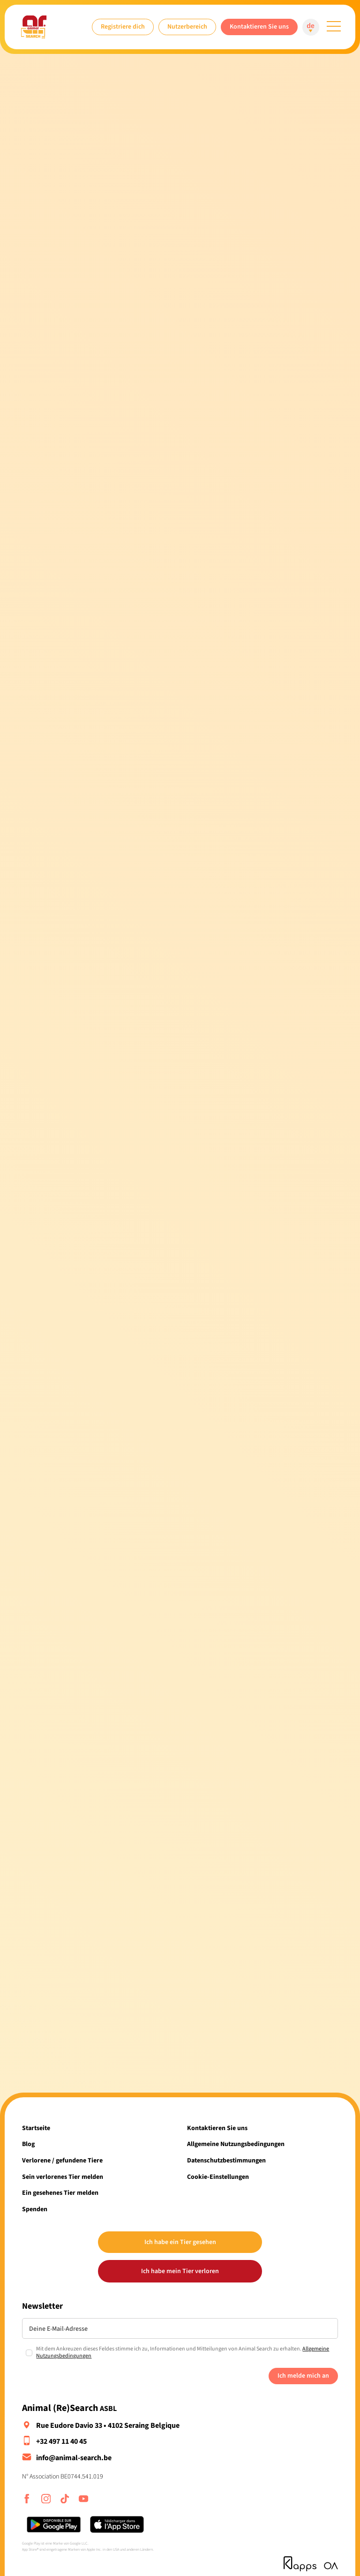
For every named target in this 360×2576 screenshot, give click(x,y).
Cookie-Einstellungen (218, 2177)
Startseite (36, 2128)
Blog (28, 2144)
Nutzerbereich (187, 26)
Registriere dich (123, 26)
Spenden (34, 2209)
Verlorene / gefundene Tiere (62, 2160)
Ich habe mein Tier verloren (180, 2271)
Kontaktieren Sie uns (259, 26)
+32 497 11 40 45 (61, 2441)
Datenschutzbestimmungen (226, 2160)
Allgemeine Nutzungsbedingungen (236, 2144)
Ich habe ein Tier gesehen (180, 2242)
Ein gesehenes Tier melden (60, 2193)
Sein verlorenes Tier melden (62, 2177)
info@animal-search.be (74, 2458)
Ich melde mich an (303, 2375)
